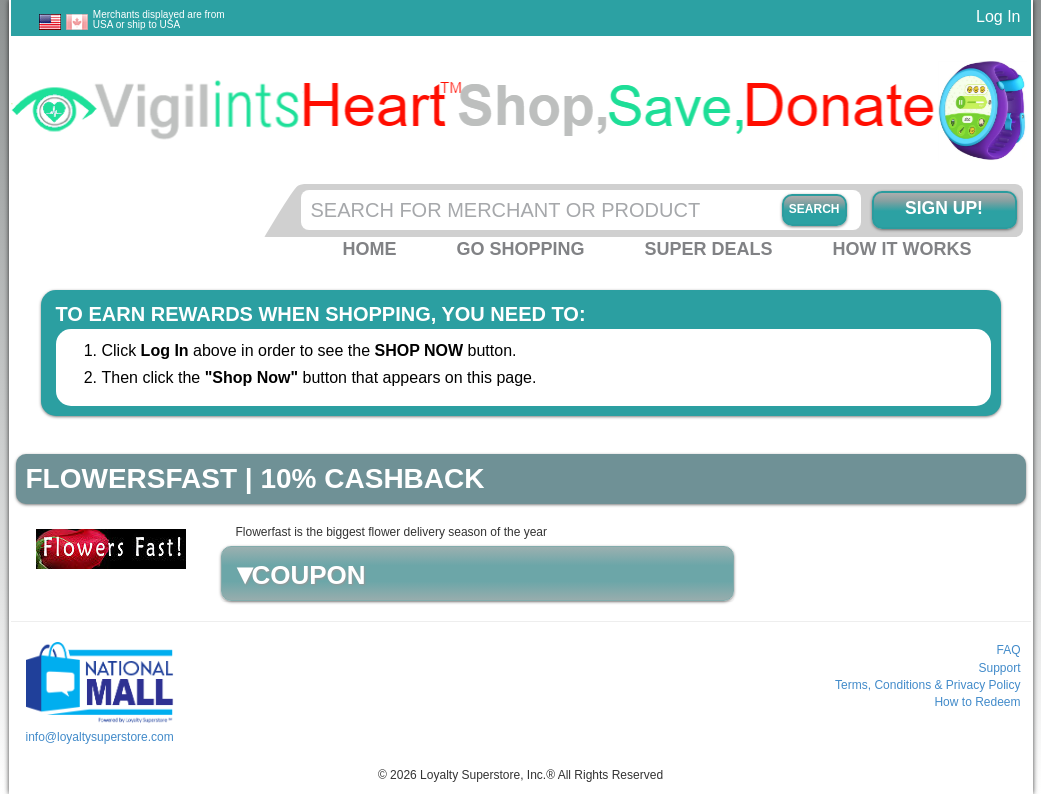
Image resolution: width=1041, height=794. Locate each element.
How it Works (902, 249)
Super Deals (708, 249)
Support (999, 668)
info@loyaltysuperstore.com (99, 737)
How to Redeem (977, 702)
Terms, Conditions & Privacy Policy (927, 685)
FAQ (1008, 650)
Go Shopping (520, 249)
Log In (998, 16)
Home (369, 249)
